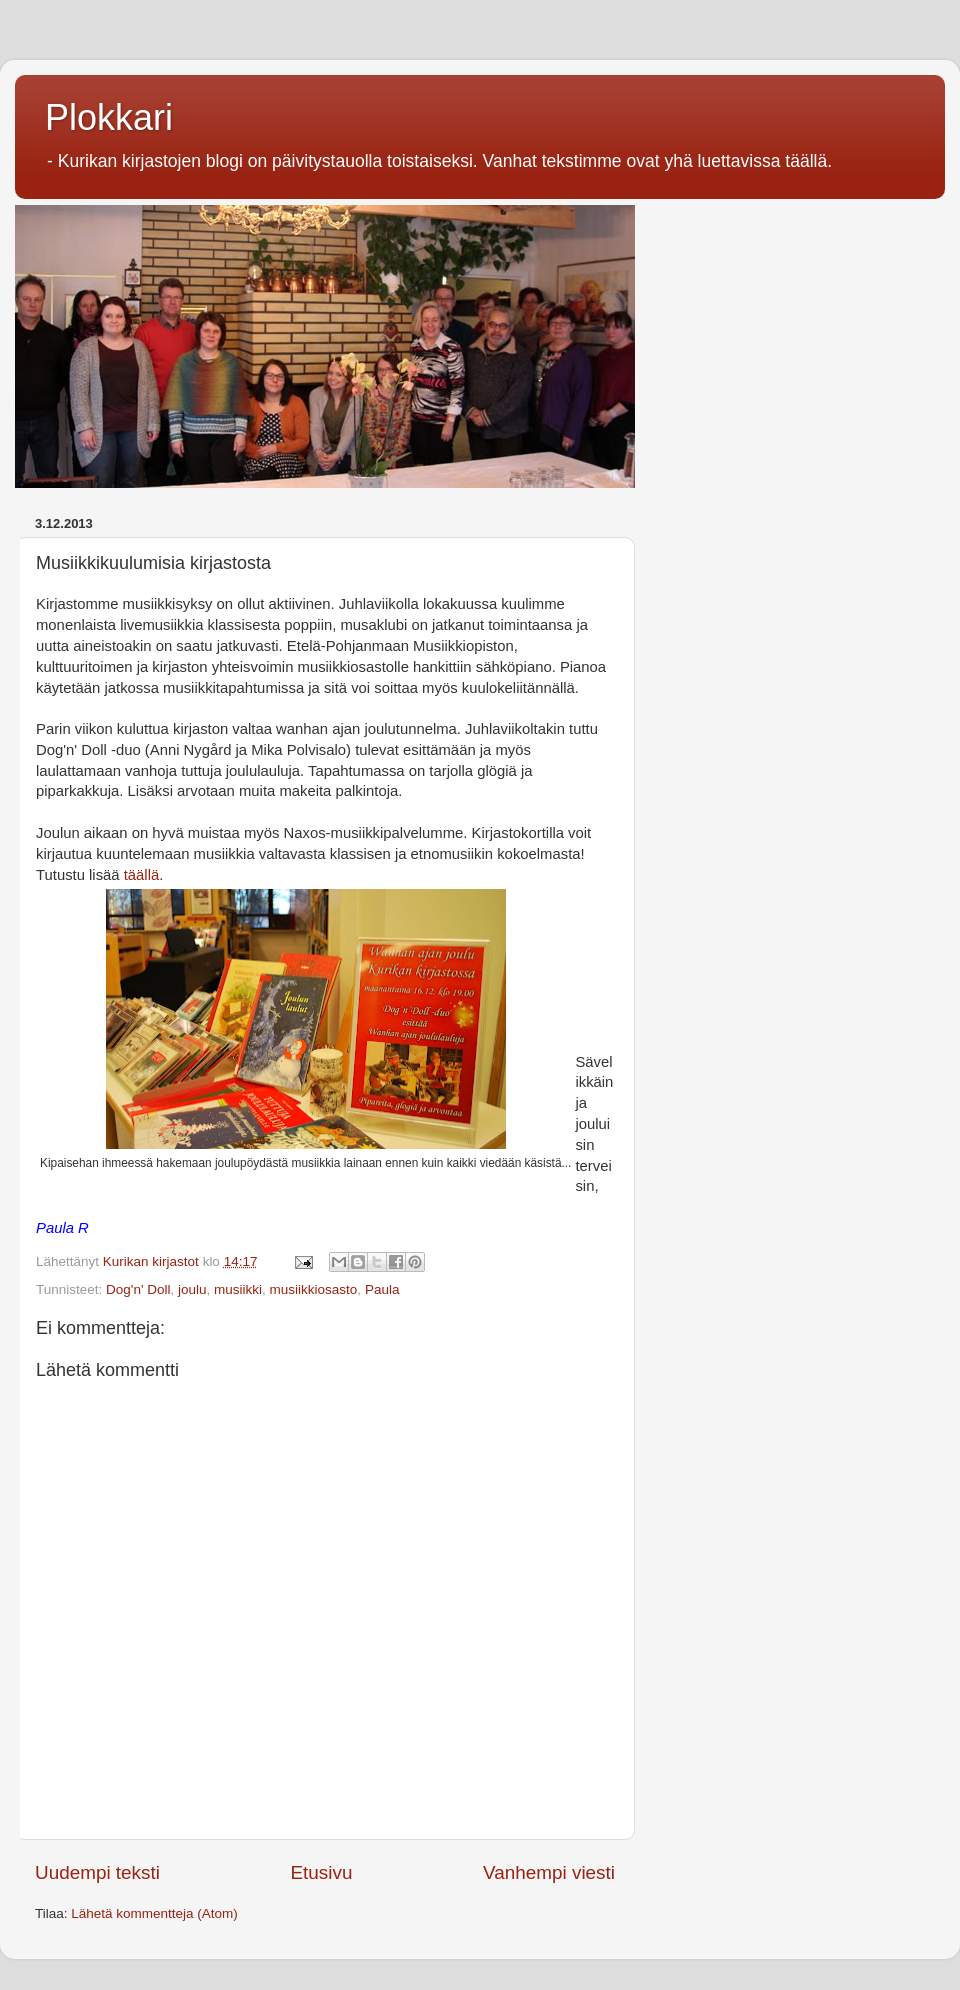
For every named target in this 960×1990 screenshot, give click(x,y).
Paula (382, 1289)
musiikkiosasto (314, 1289)
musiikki (238, 1289)
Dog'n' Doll (138, 1289)
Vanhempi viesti (549, 1872)
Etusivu (322, 1872)
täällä (142, 875)
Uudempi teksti (97, 1872)
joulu (192, 1289)
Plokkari (109, 117)
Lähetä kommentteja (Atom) (154, 1913)
